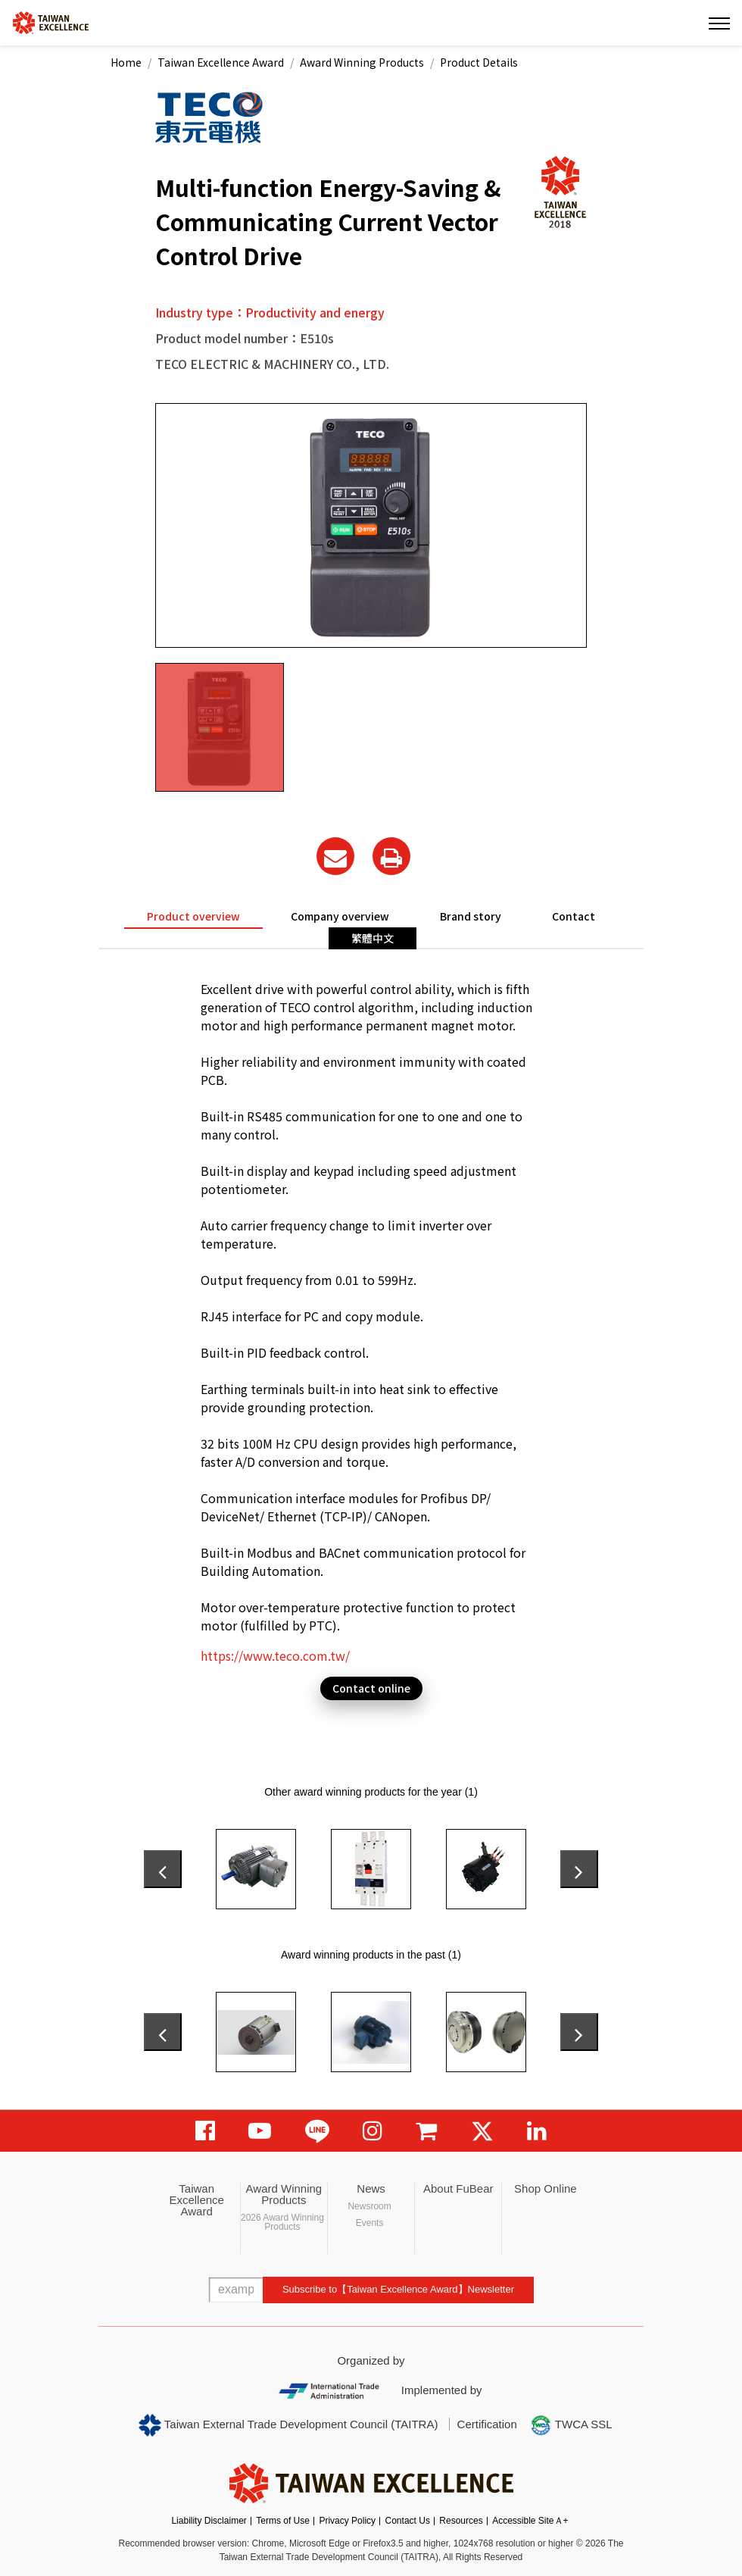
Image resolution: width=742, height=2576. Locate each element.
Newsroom (369, 2206)
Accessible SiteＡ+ (530, 2520)
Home (126, 62)
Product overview (193, 916)
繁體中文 (372, 938)
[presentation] (163, 1869)
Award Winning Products (362, 62)
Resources (460, 2520)
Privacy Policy (347, 2520)
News (371, 2188)
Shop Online (545, 2188)
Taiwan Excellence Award (220, 62)
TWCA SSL (571, 2425)
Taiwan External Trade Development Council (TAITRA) (288, 2425)
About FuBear (458, 2188)
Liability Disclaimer (208, 2520)
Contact (573, 916)
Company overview (340, 916)
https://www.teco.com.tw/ (275, 1655)
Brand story (470, 916)
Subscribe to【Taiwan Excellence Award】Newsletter (398, 2289)
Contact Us (407, 2520)
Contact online (371, 1688)
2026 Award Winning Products (282, 2222)
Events (370, 2222)
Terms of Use (283, 2520)
